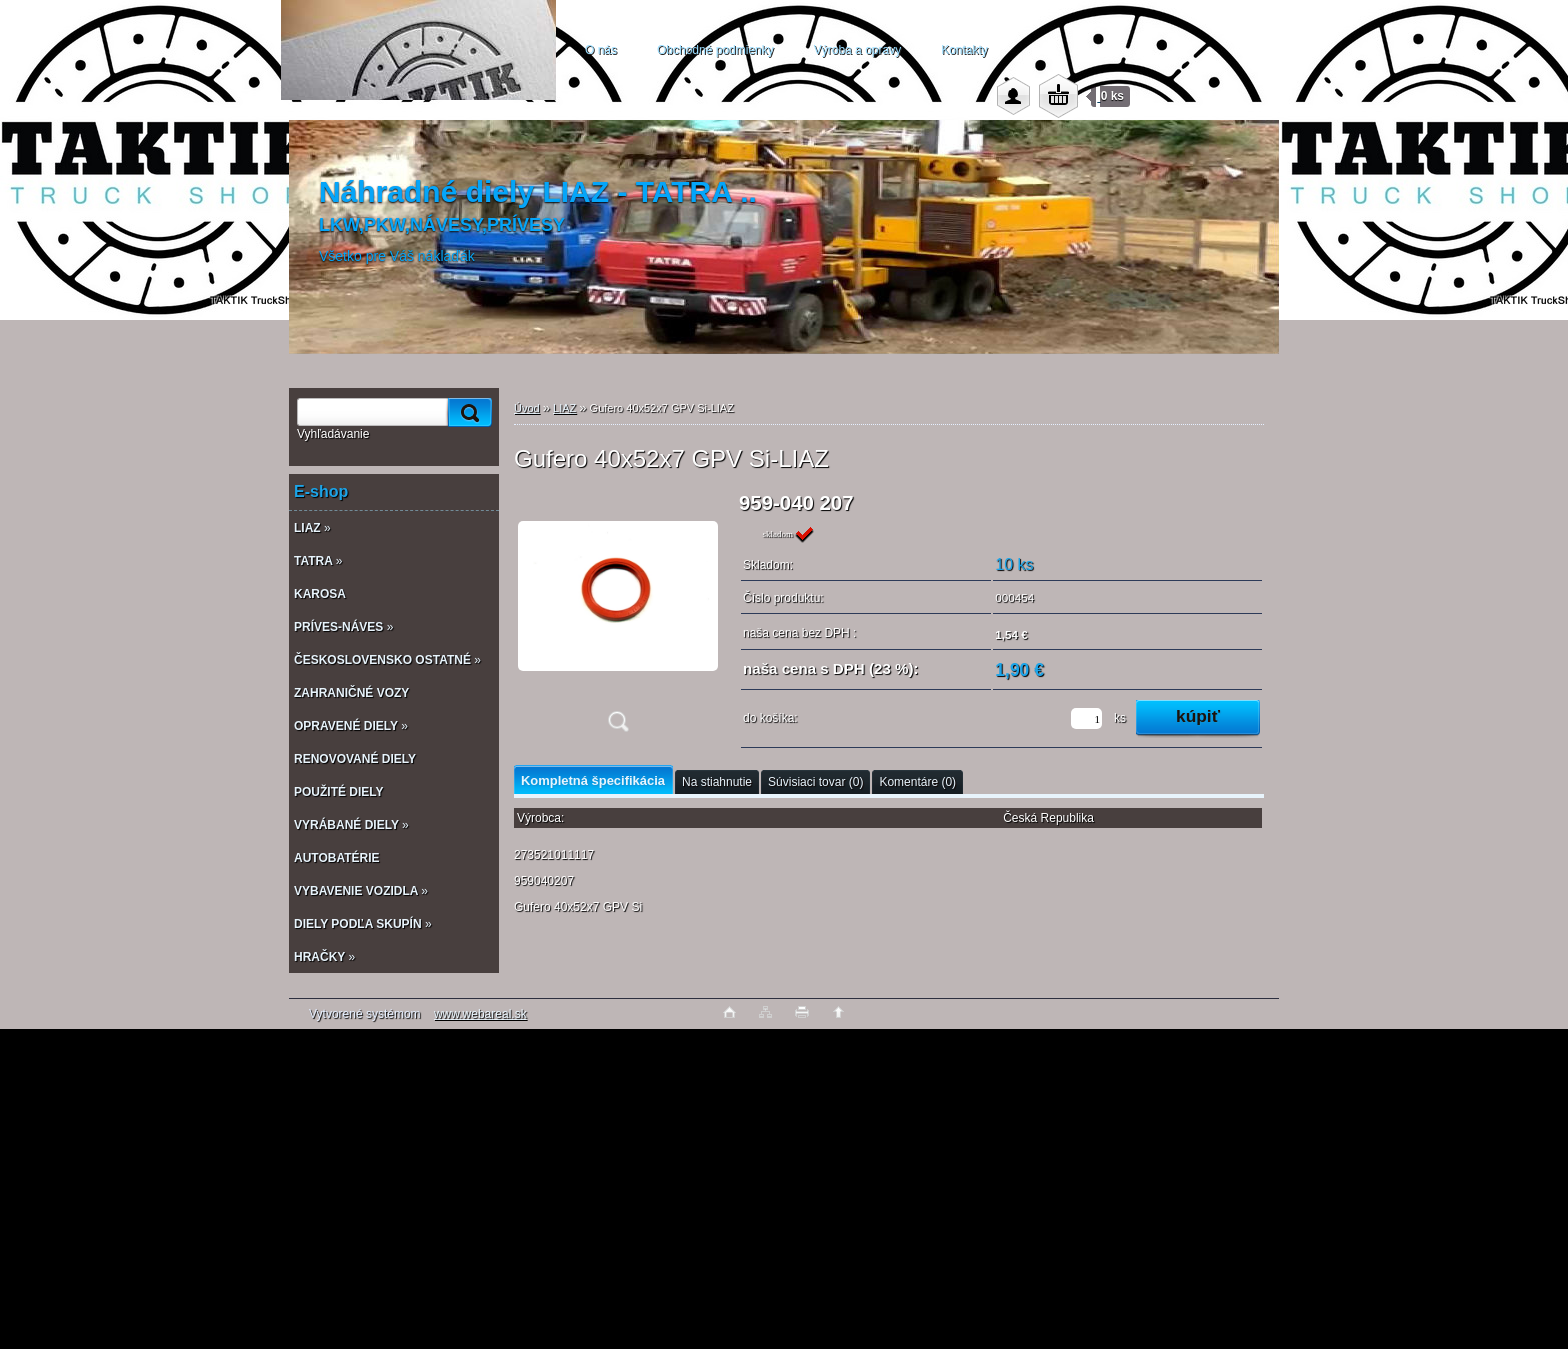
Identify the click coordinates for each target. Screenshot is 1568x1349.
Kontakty (964, 50)
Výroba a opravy (857, 50)
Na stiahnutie (717, 782)
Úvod (527, 408)
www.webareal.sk (480, 1014)
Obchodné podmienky (715, 50)
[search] (467, 412)
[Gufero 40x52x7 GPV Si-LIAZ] (618, 618)
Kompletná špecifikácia (593, 780)
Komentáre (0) (917, 782)
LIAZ (564, 408)
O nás (601, 50)
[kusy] (1086, 718)
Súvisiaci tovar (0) (815, 782)
